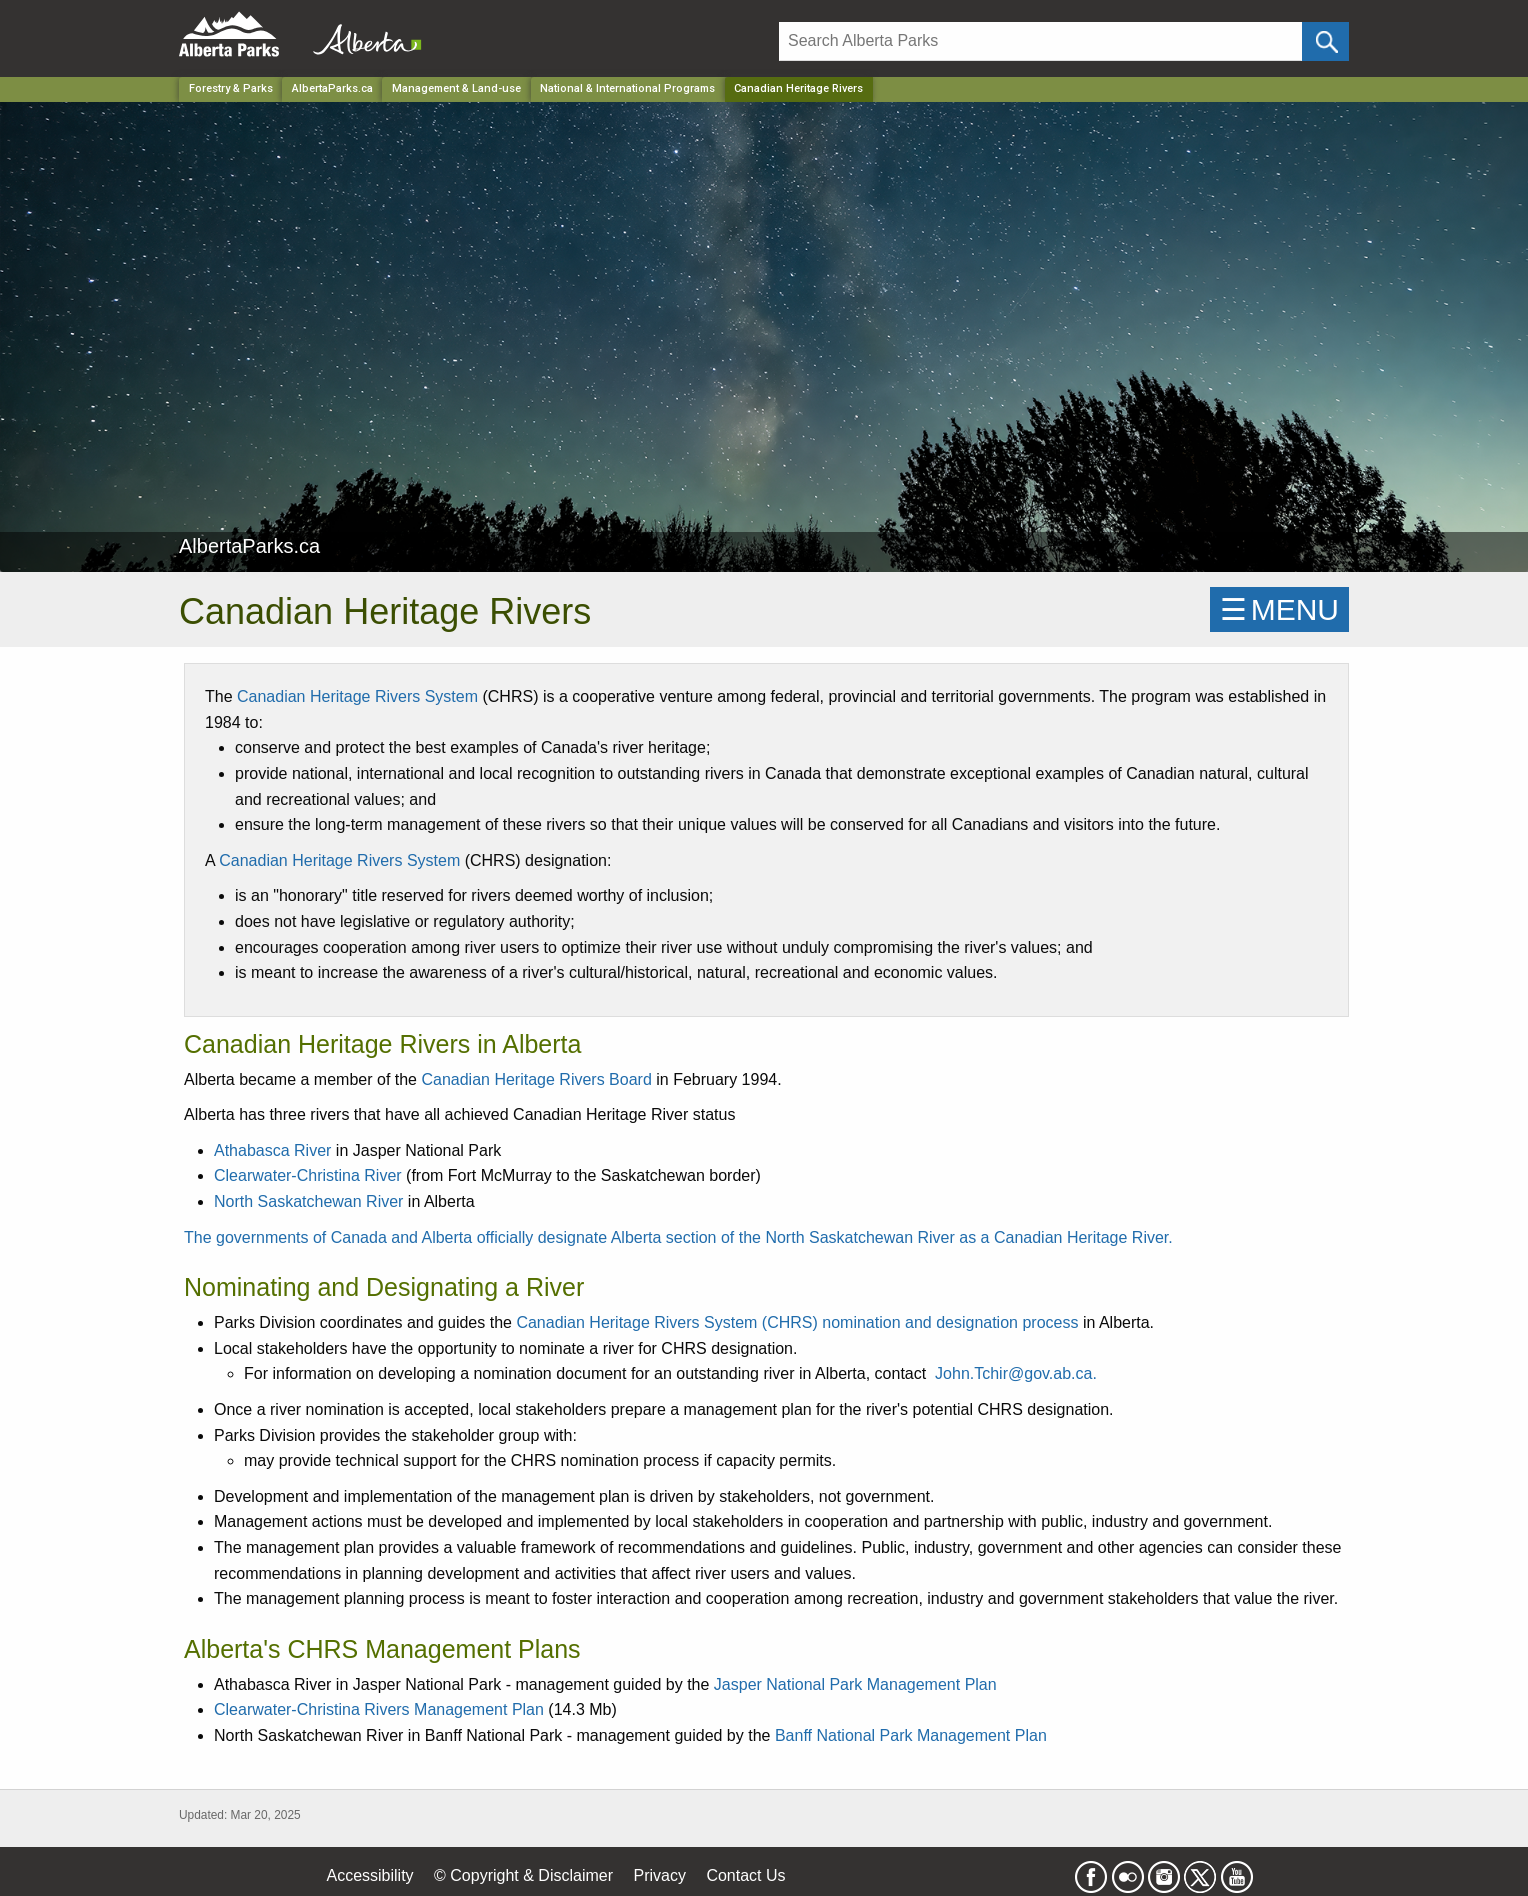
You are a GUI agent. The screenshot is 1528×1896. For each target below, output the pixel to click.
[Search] (1040, 41)
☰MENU (1279, 609)
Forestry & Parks (231, 88)
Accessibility (369, 1875)
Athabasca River (272, 1150)
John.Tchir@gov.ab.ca (1013, 1373)
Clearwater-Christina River (308, 1175)
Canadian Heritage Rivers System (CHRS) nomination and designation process (797, 1322)
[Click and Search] (1325, 41)
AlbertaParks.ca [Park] (332, 88)
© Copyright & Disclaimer (523, 1875)
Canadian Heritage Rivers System (357, 696)
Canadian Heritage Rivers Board (536, 1079)
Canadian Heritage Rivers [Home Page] (798, 88)
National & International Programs (627, 88)
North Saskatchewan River (308, 1201)
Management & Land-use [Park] (456, 88)
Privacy (659, 1875)
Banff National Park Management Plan (911, 1735)
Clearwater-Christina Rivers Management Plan (379, 1709)
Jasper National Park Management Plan (855, 1684)
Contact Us (745, 1875)
